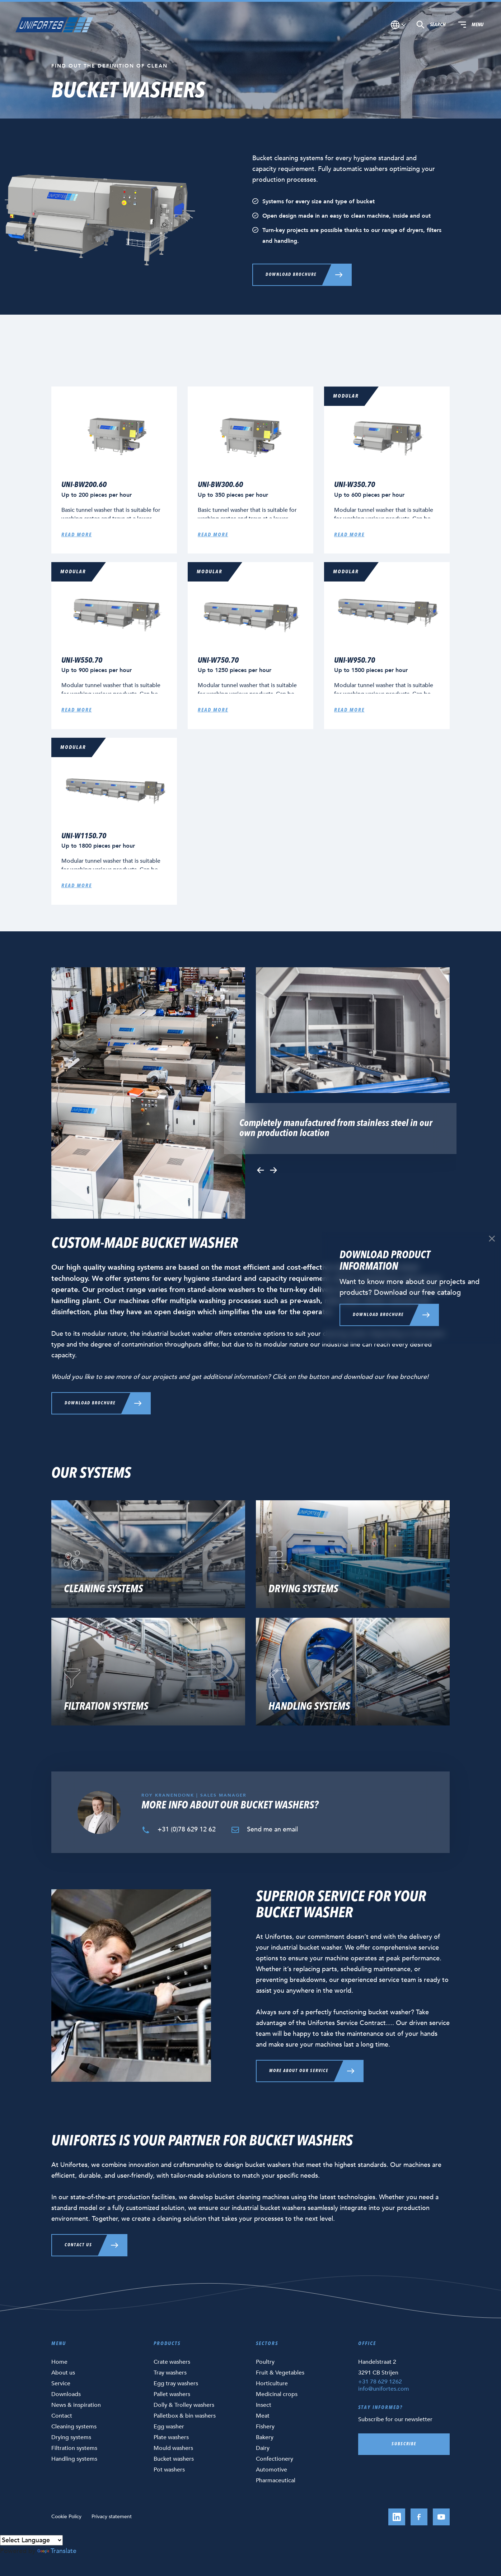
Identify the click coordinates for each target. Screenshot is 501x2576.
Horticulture (272, 2383)
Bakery (264, 2437)
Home (59, 2362)
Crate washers (172, 2362)
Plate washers (171, 2437)
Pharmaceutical (275, 2480)
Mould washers (173, 2448)
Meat (263, 2416)
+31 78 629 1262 (380, 2382)
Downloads (66, 2394)
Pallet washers (172, 2394)
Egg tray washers (176, 2383)
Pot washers (169, 2470)
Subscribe (404, 2444)
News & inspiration (76, 2405)
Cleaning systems (74, 2427)
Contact (61, 2416)
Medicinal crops (277, 2394)
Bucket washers (174, 2459)
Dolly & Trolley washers (184, 2405)
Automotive (271, 2470)
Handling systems (74, 2459)
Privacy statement (112, 2516)
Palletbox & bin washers (185, 2416)
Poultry (265, 2362)
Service (60, 2383)
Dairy (263, 2448)
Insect (263, 2405)
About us (63, 2373)
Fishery (265, 2427)
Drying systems (71, 2437)
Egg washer (169, 2427)
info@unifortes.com (383, 2389)
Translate (56, 2551)
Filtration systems (74, 2448)
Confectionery (274, 2459)
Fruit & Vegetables (280, 2373)
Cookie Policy (66, 2516)
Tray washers (170, 2373)
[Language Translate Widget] (31, 2540)
